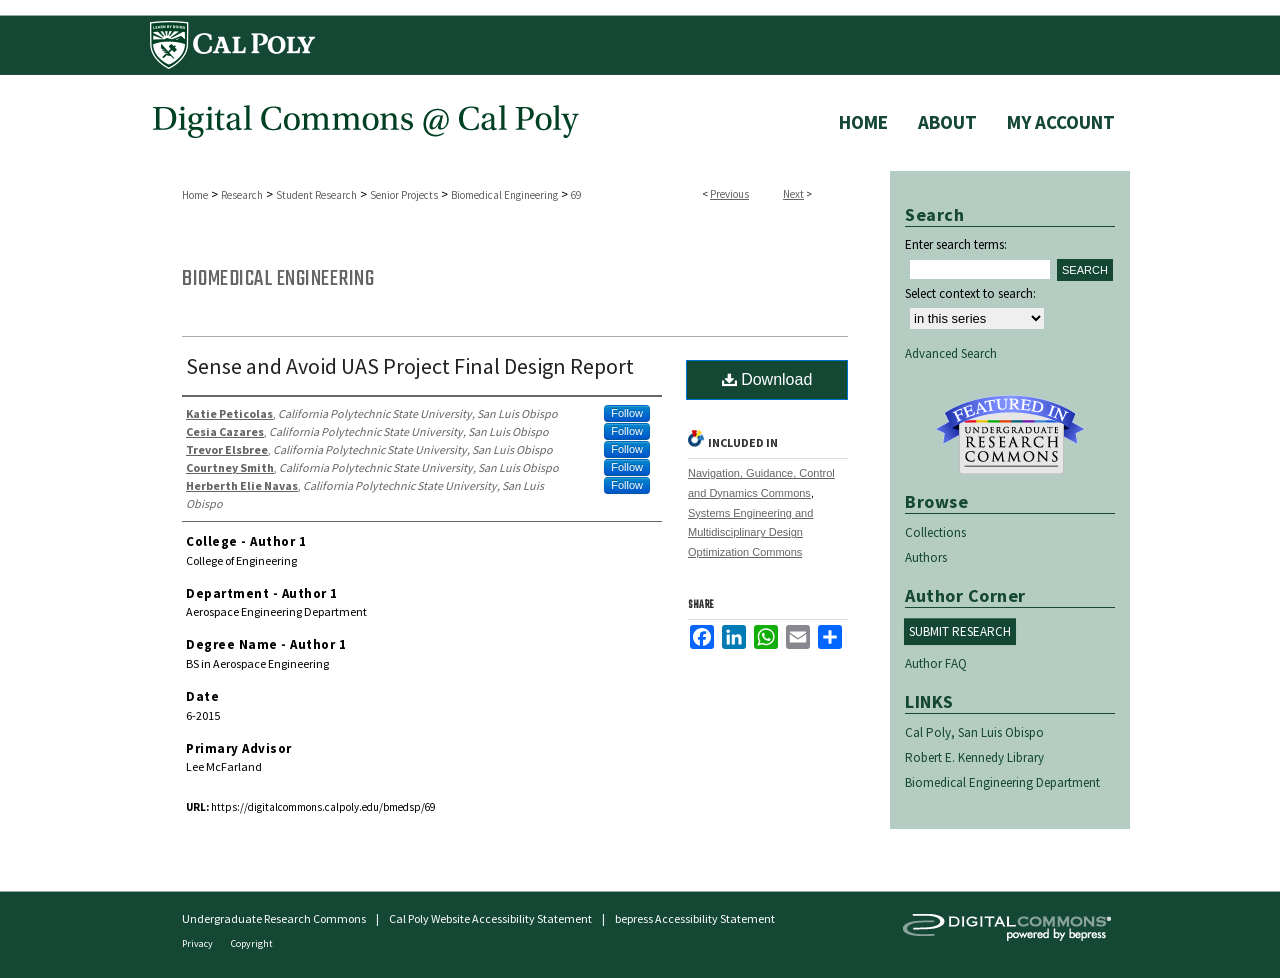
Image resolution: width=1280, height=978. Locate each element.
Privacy (198, 943)
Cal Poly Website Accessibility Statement (490, 918)
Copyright (252, 943)
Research (242, 195)
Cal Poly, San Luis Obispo (974, 732)
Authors (926, 557)
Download (767, 379)
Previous (729, 194)
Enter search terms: (956, 244)
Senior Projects (404, 195)
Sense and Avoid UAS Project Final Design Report (410, 366)
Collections (935, 532)
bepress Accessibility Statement (695, 918)
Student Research (316, 195)
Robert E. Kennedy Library (974, 757)
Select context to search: (970, 293)
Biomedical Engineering (504, 195)
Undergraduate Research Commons (1010, 435)
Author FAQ (936, 663)
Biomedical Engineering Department (1002, 782)
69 (576, 195)
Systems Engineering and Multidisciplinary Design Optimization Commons (750, 533)
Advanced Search (951, 353)
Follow (627, 413)
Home (195, 195)
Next (793, 194)
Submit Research (960, 631)
